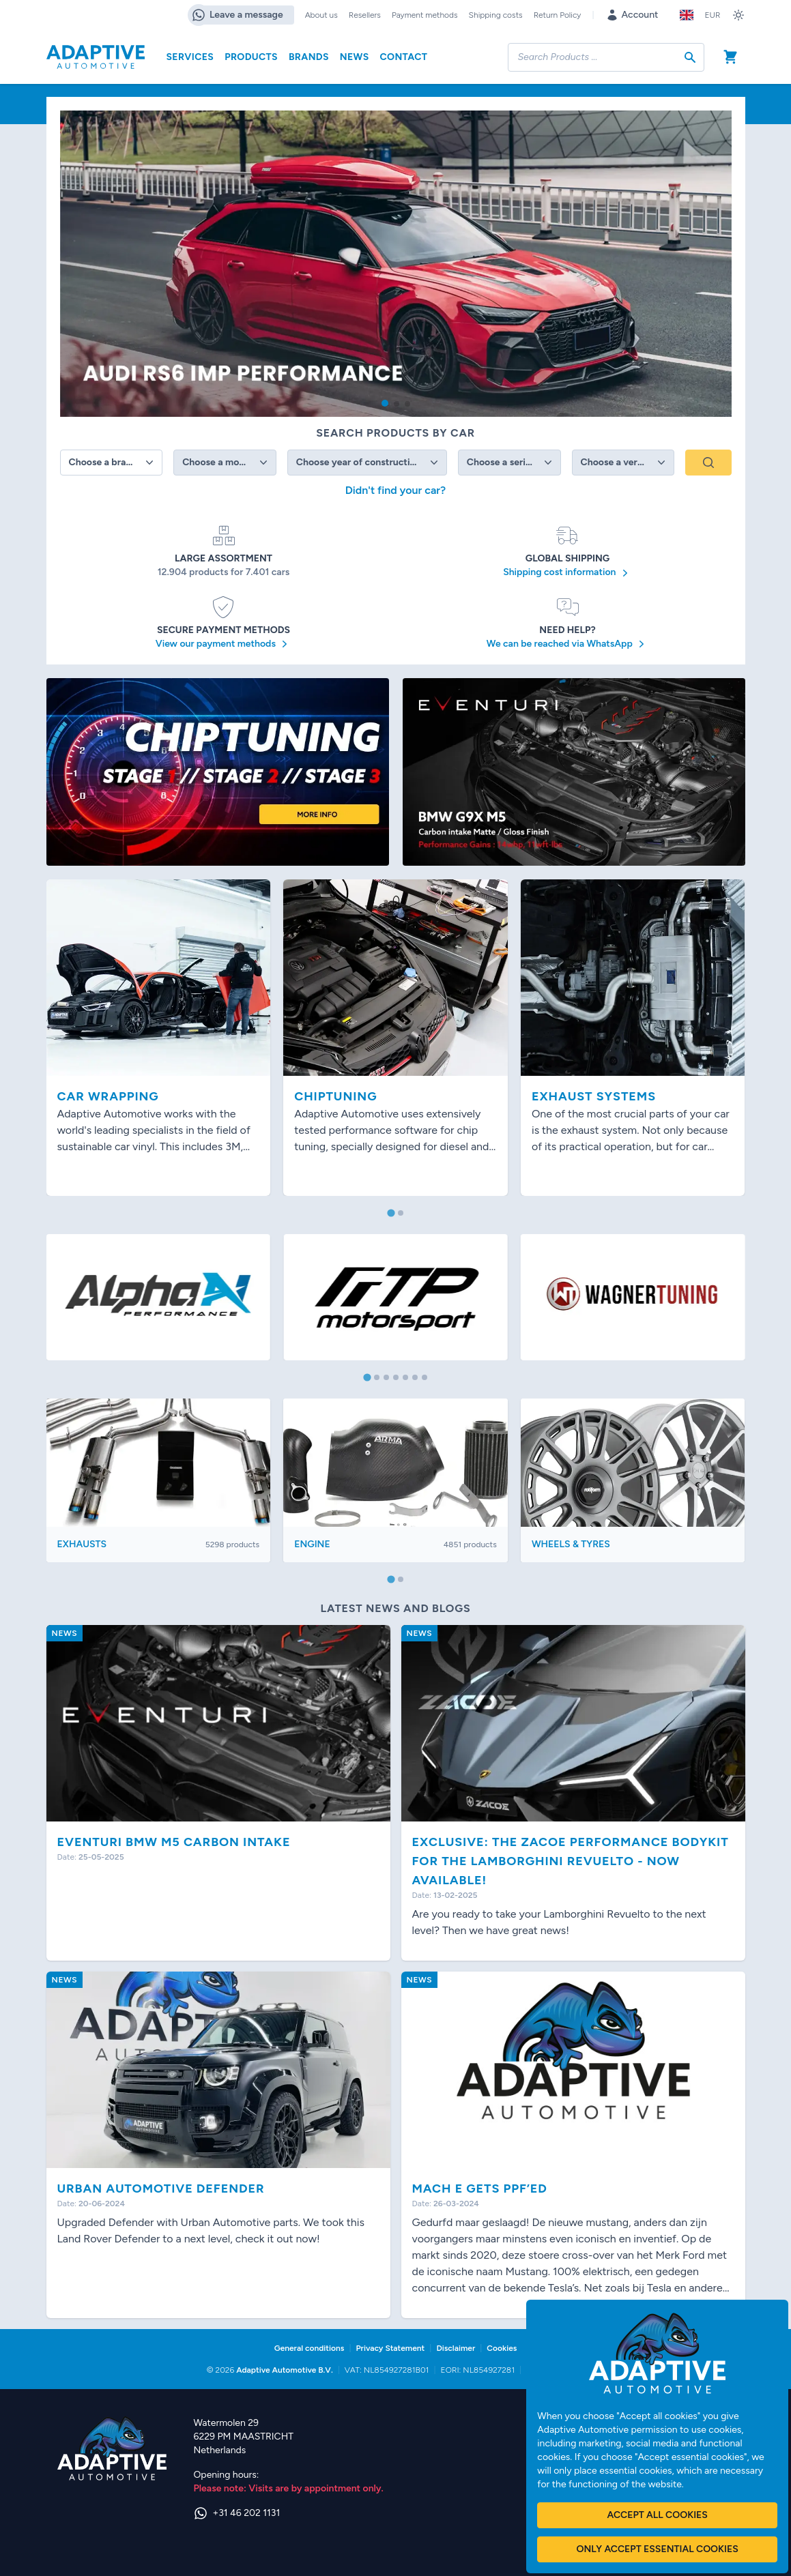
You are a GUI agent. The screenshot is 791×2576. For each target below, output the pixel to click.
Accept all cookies (657, 2515)
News (354, 57)
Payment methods (425, 15)
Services (190, 57)
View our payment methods (224, 644)
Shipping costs (496, 15)
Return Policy (557, 15)
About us (321, 15)
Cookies (502, 2348)
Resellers (365, 15)
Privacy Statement (390, 2348)
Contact (404, 57)
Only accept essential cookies (657, 2549)
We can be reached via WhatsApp (567, 644)
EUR (712, 15)
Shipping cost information (567, 573)
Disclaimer (455, 2348)
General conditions (309, 2348)
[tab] (390, 1212)
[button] (385, 403)
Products (251, 57)
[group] (396, 264)
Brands (309, 57)
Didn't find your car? (395, 490)
